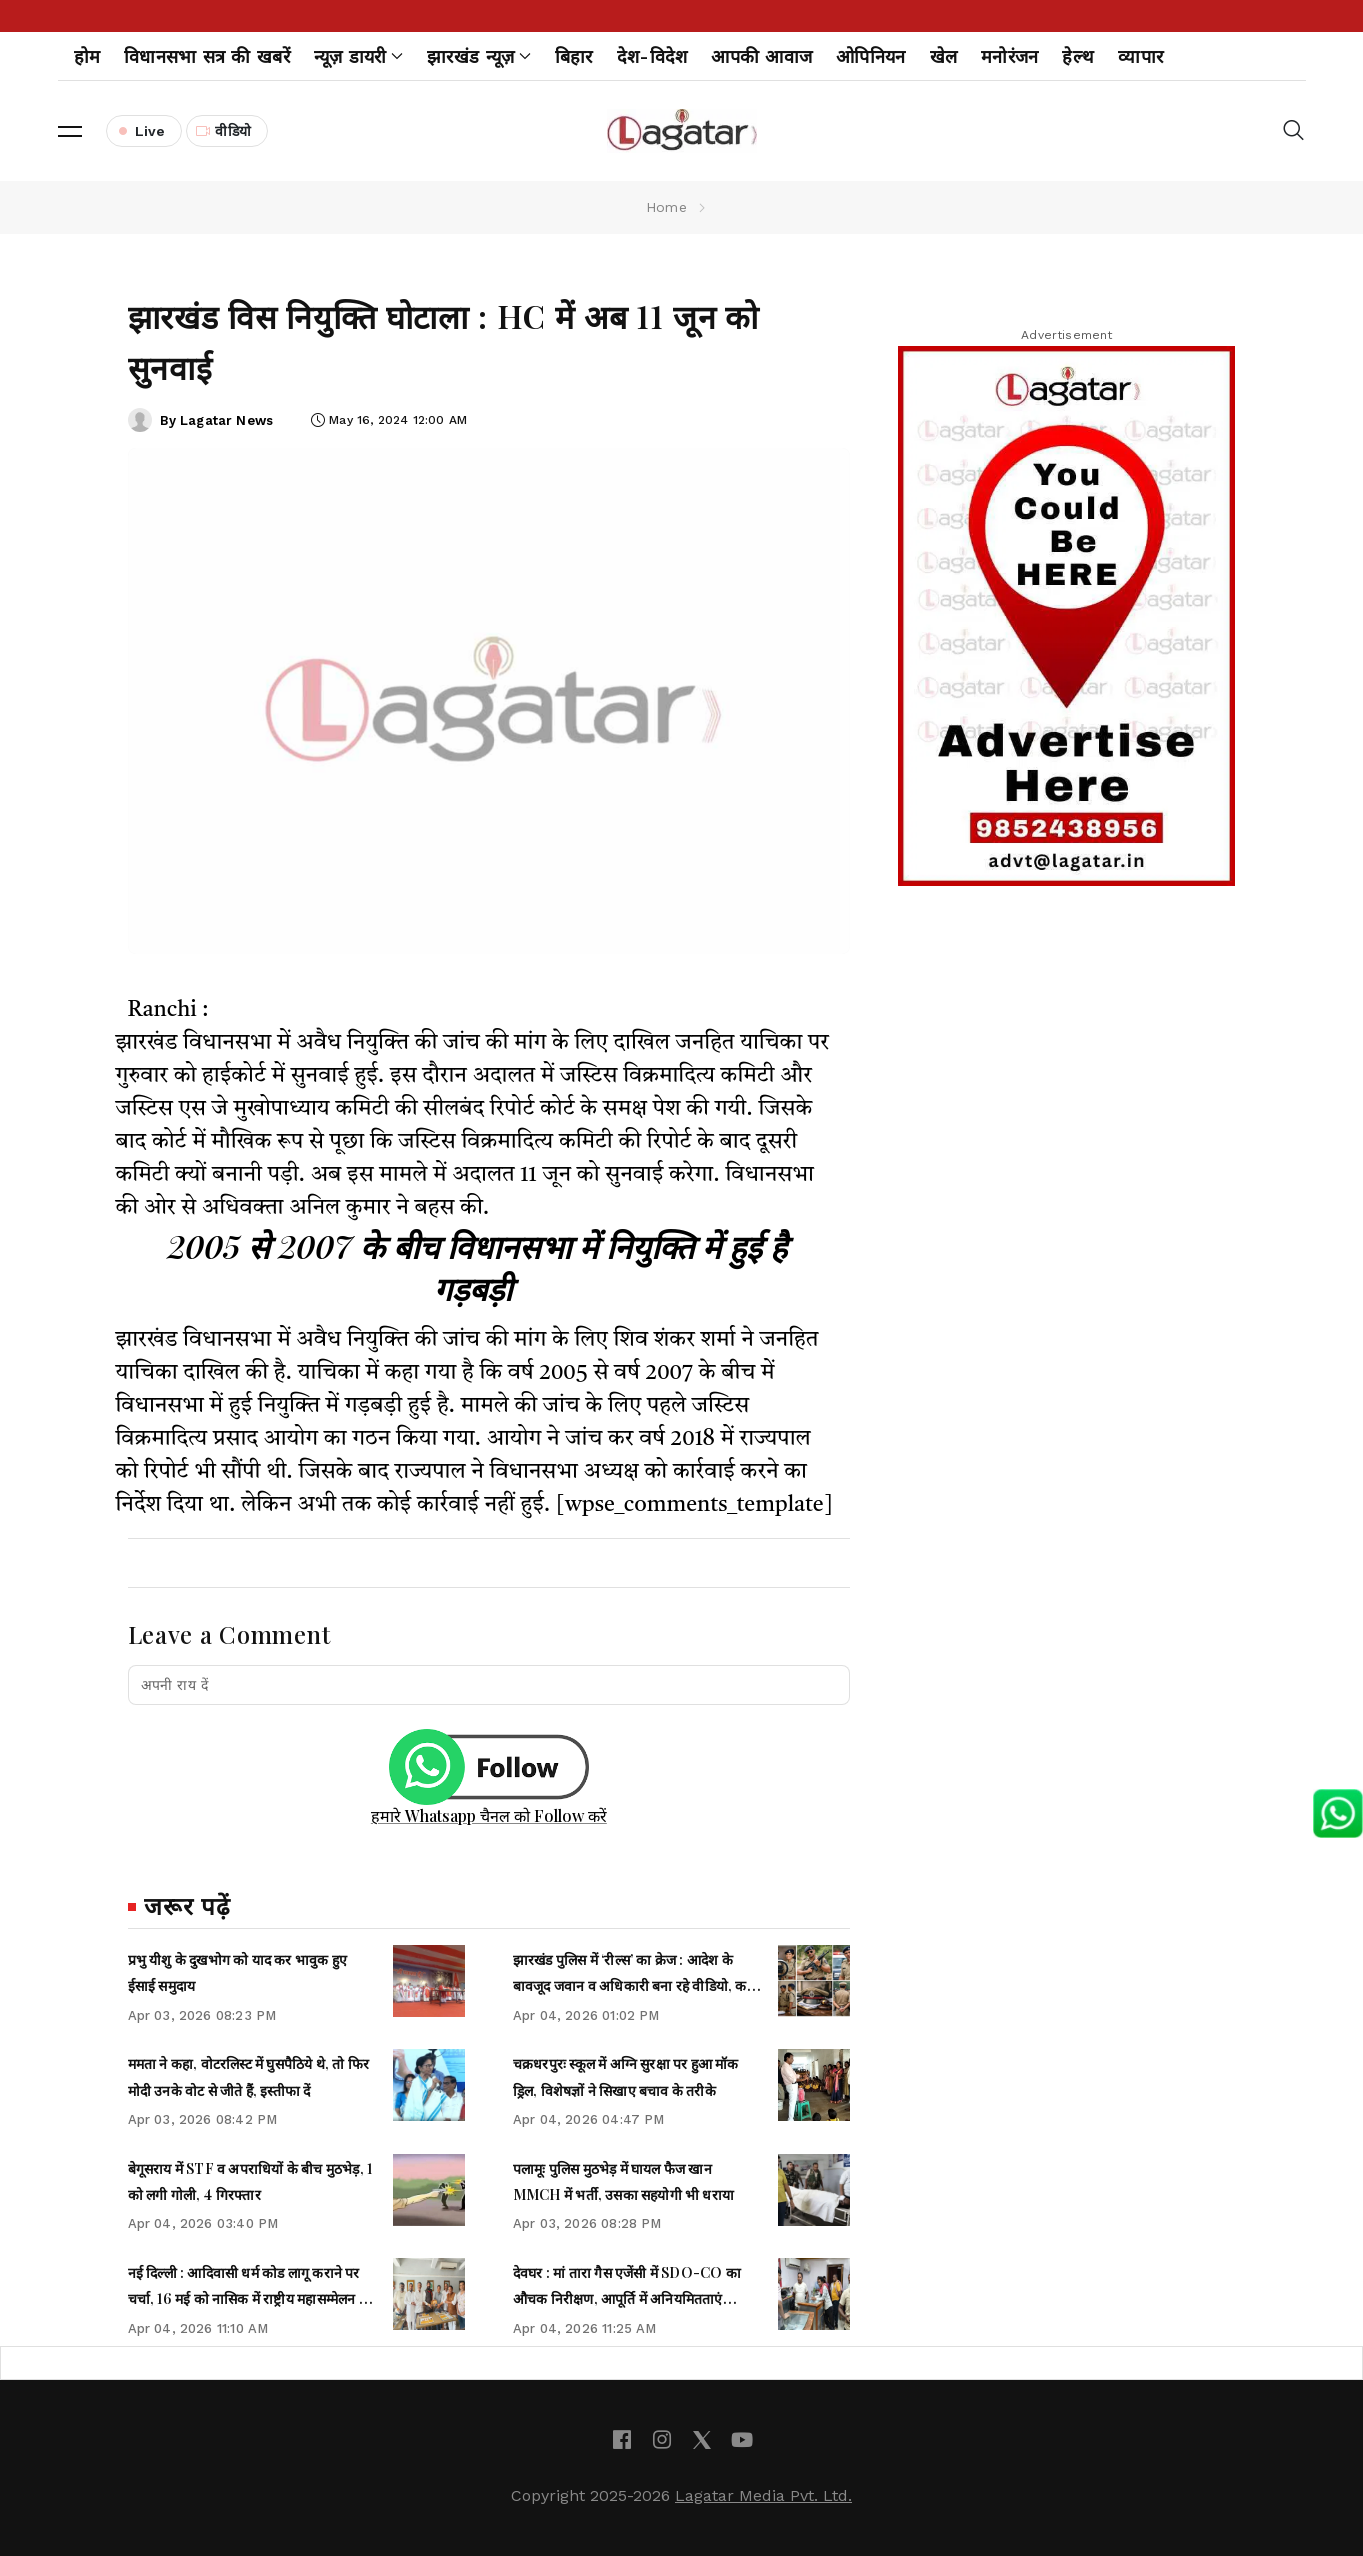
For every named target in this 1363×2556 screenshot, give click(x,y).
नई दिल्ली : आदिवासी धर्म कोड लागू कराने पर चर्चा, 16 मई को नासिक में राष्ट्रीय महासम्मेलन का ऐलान (251, 2299)
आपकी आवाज (761, 56)
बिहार (574, 56)
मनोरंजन (1009, 56)
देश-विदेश (652, 56)
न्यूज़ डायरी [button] (358, 56)
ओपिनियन (870, 56)
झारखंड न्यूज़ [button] (479, 56)
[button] (70, 131)
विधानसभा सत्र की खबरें (207, 56)
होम (87, 56)
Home (666, 207)
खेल (944, 56)
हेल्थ (1078, 56)
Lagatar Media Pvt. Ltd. (763, 2495)
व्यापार (1140, 56)
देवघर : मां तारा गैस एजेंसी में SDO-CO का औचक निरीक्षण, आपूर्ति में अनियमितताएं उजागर (627, 2299)
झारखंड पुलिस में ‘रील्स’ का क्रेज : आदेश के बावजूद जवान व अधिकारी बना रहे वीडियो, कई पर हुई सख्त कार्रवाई (633, 1986)
